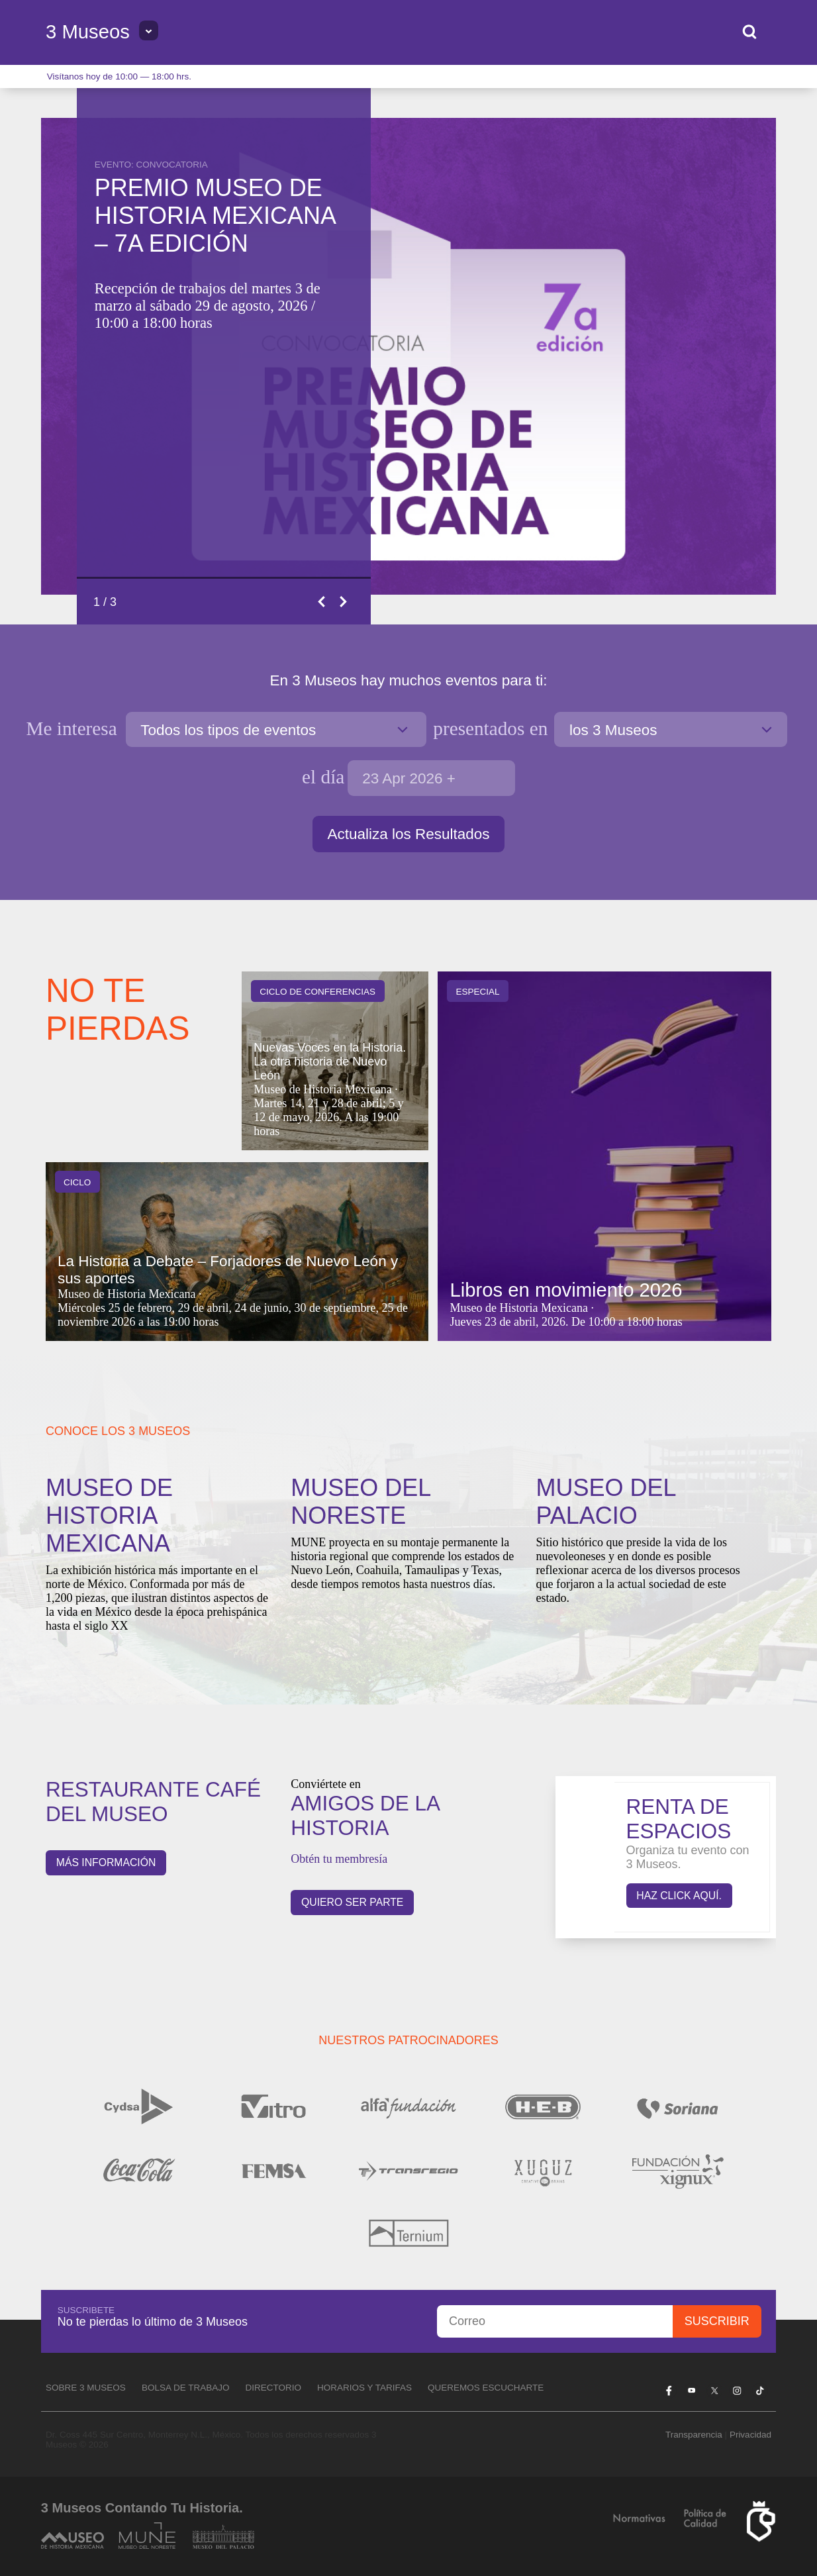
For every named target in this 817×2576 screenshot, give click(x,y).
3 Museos (88, 31)
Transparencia (693, 2435)
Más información (106, 1862)
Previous (322, 602)
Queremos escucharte (486, 2388)
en (490, 728)
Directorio (273, 2388)
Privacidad (750, 2435)
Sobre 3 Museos (86, 2388)
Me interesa (74, 728)
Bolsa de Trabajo (186, 2388)
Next (344, 602)
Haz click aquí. (679, 1895)
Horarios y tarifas (364, 2388)
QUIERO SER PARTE (352, 1902)
